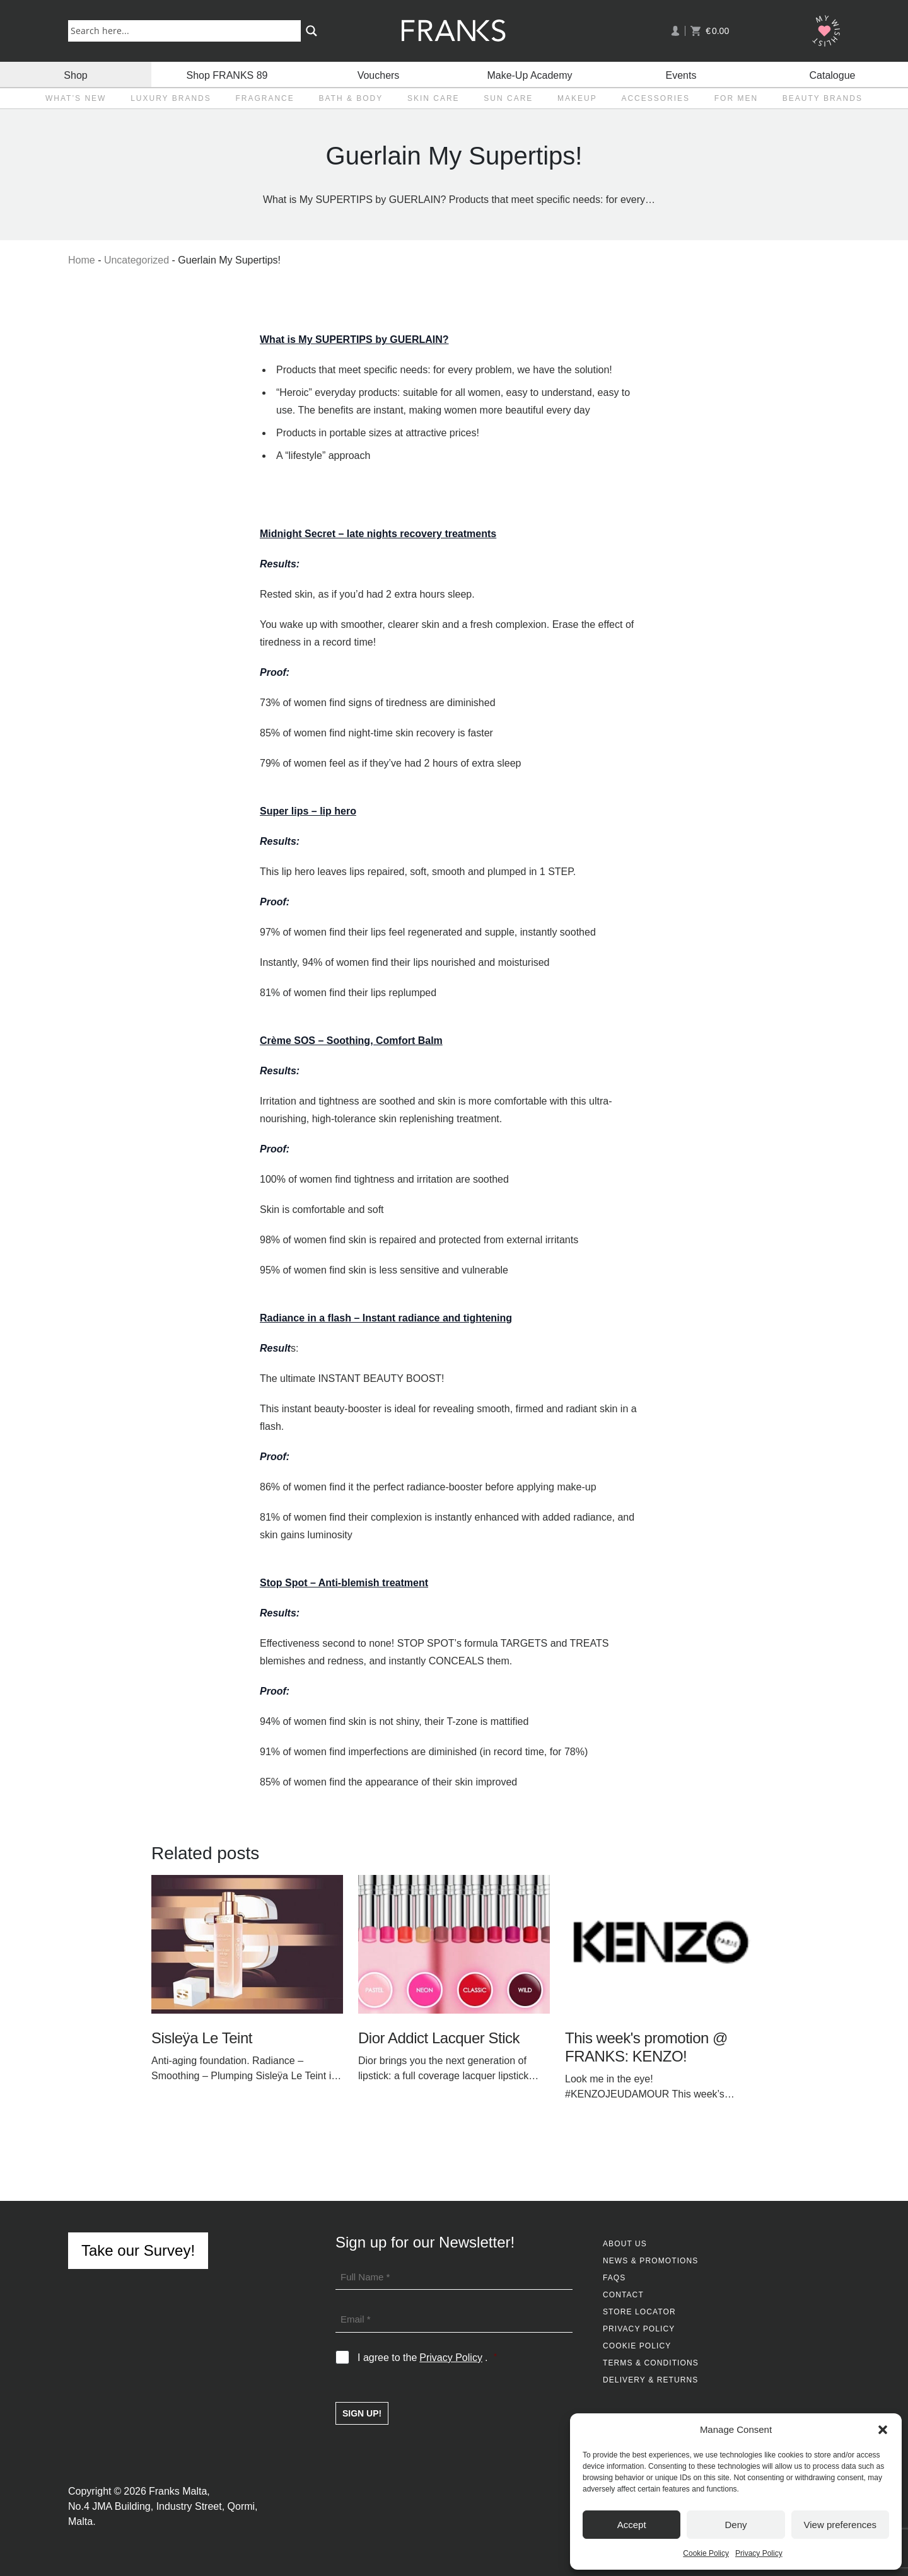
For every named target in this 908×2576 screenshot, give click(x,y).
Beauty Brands (823, 98)
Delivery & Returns (650, 2380)
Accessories (655, 98)
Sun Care (508, 98)
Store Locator (639, 2311)
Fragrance (264, 98)
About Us (625, 2243)
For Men (736, 98)
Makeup (577, 98)
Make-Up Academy (529, 74)
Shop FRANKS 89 (227, 74)
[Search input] (187, 30)
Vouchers (379, 74)
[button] (882, 2429)
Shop (75, 74)
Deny (736, 2524)
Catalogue (833, 74)
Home (81, 260)
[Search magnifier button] (311, 31)
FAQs (614, 2277)
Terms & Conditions (651, 2362)
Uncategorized (136, 260)
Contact (623, 2294)
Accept (631, 2524)
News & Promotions (650, 2260)
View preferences (840, 2524)
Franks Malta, (179, 2491)
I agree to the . (427, 2357)
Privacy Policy (759, 2553)
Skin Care (433, 98)
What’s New (75, 98)
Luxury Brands (171, 98)
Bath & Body (350, 98)
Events (681, 74)
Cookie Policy (706, 2553)
